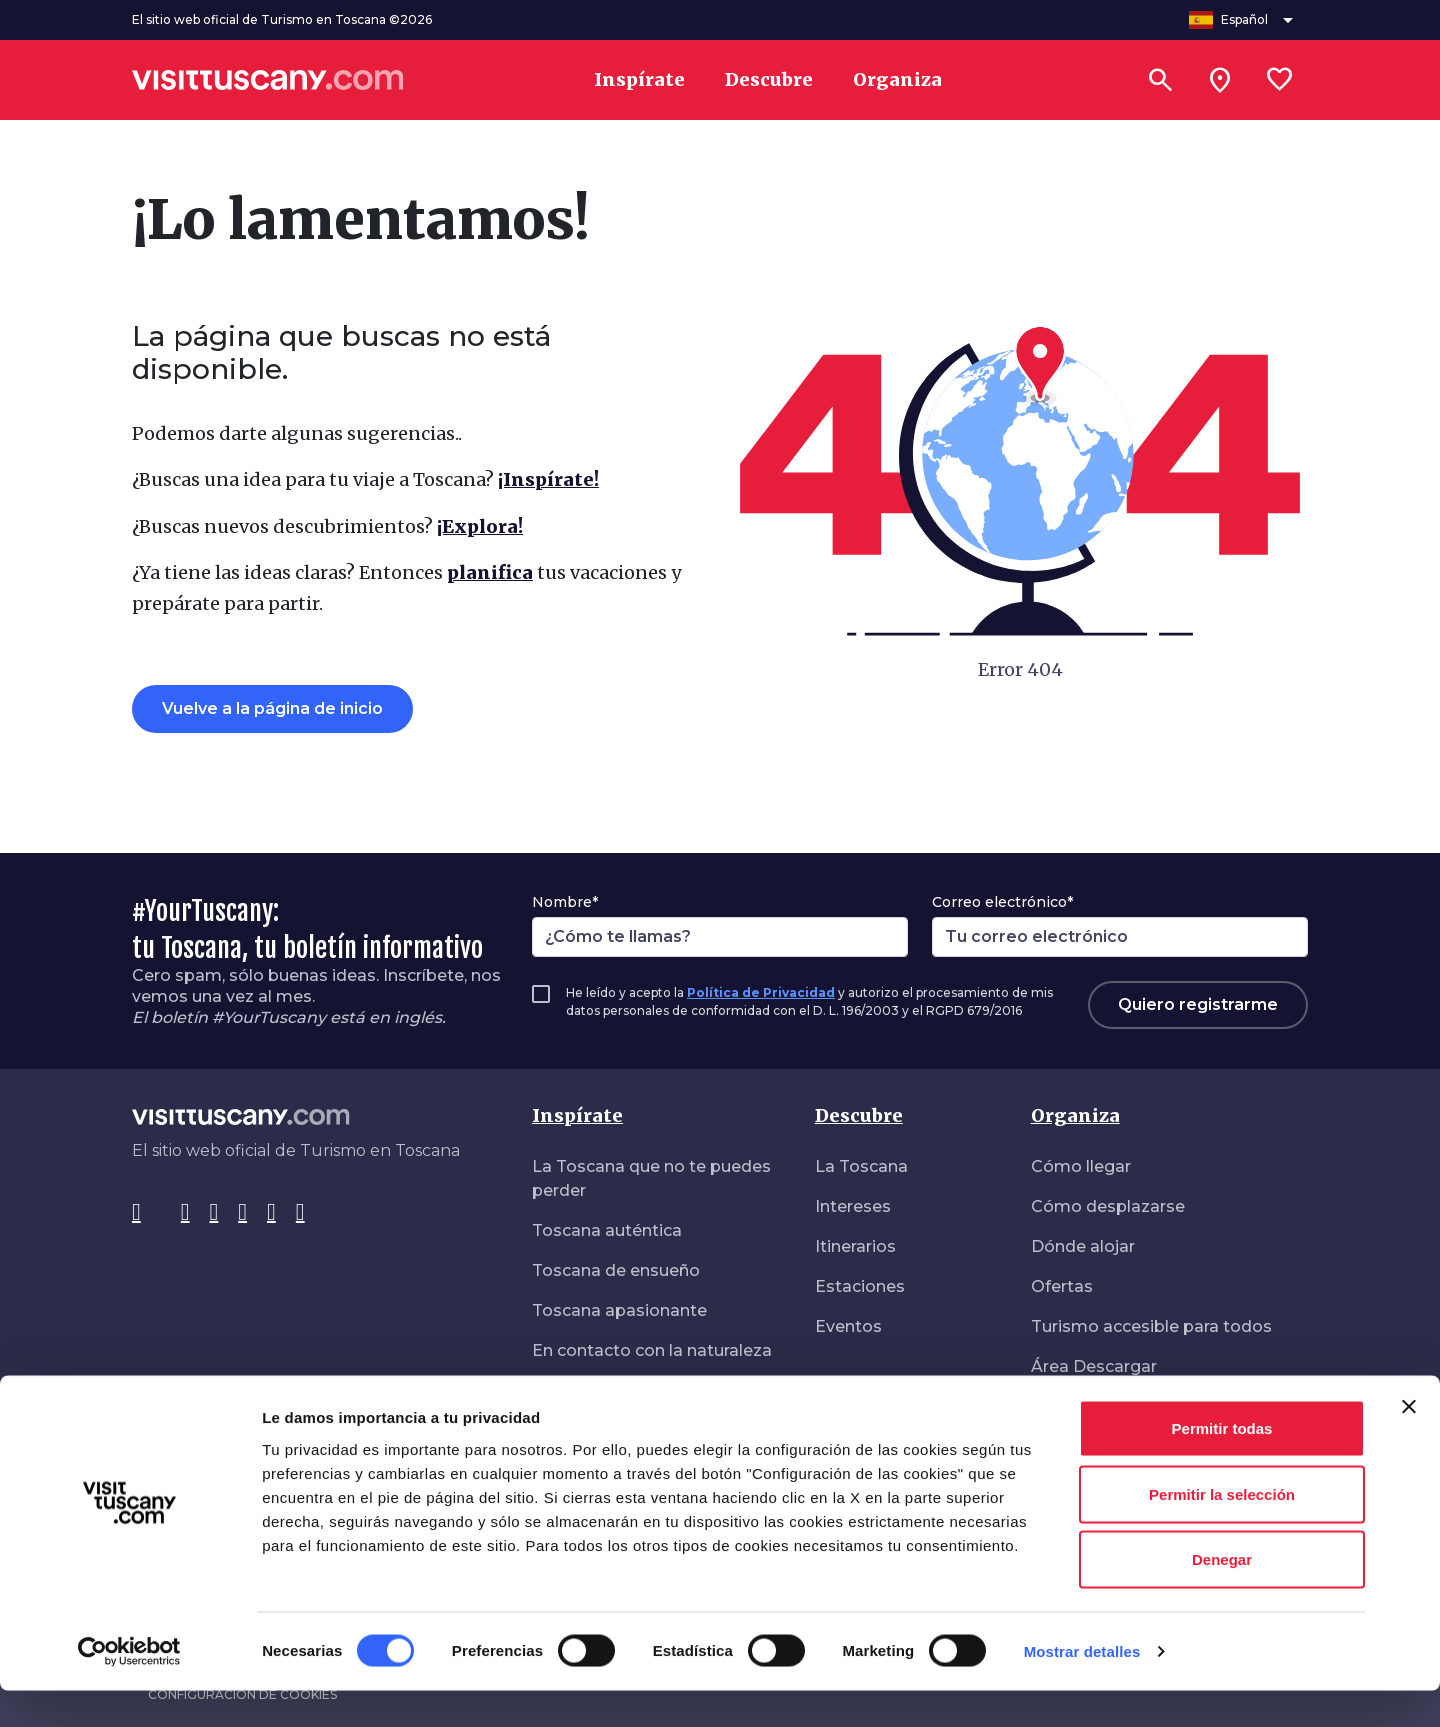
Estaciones (860, 1286)
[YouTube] (271, 1213)
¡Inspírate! (548, 479)
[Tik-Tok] (214, 1213)
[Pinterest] (242, 1213)
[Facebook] (136, 1213)
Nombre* (565, 902)
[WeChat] (300, 1213)
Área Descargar (1094, 1366)
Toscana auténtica (607, 1230)
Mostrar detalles (1082, 1687)
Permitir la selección (1222, 1530)
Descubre (859, 1115)
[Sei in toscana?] (1220, 80)
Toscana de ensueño (616, 1270)
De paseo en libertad (616, 1390)
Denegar (1222, 1595)
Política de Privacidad (761, 992)
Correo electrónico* (1002, 902)
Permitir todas (1222, 1464)
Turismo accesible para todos (1151, 1326)
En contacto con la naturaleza (652, 1350)
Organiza (1075, 1115)
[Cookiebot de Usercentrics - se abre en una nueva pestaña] (129, 1688)
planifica (490, 572)
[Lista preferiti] (1280, 80)
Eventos (848, 1326)
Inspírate (577, 1115)
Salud (1053, 1406)
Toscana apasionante (619, 1310)
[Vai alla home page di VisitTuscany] (268, 80)
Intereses (853, 1206)
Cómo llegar (1081, 1166)
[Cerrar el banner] (1409, 1443)
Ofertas (1062, 1286)
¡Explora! (480, 526)
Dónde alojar (1083, 1246)
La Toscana (861, 1166)
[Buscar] (1160, 80)
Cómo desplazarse (1108, 1206)
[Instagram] (185, 1213)
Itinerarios (855, 1246)
